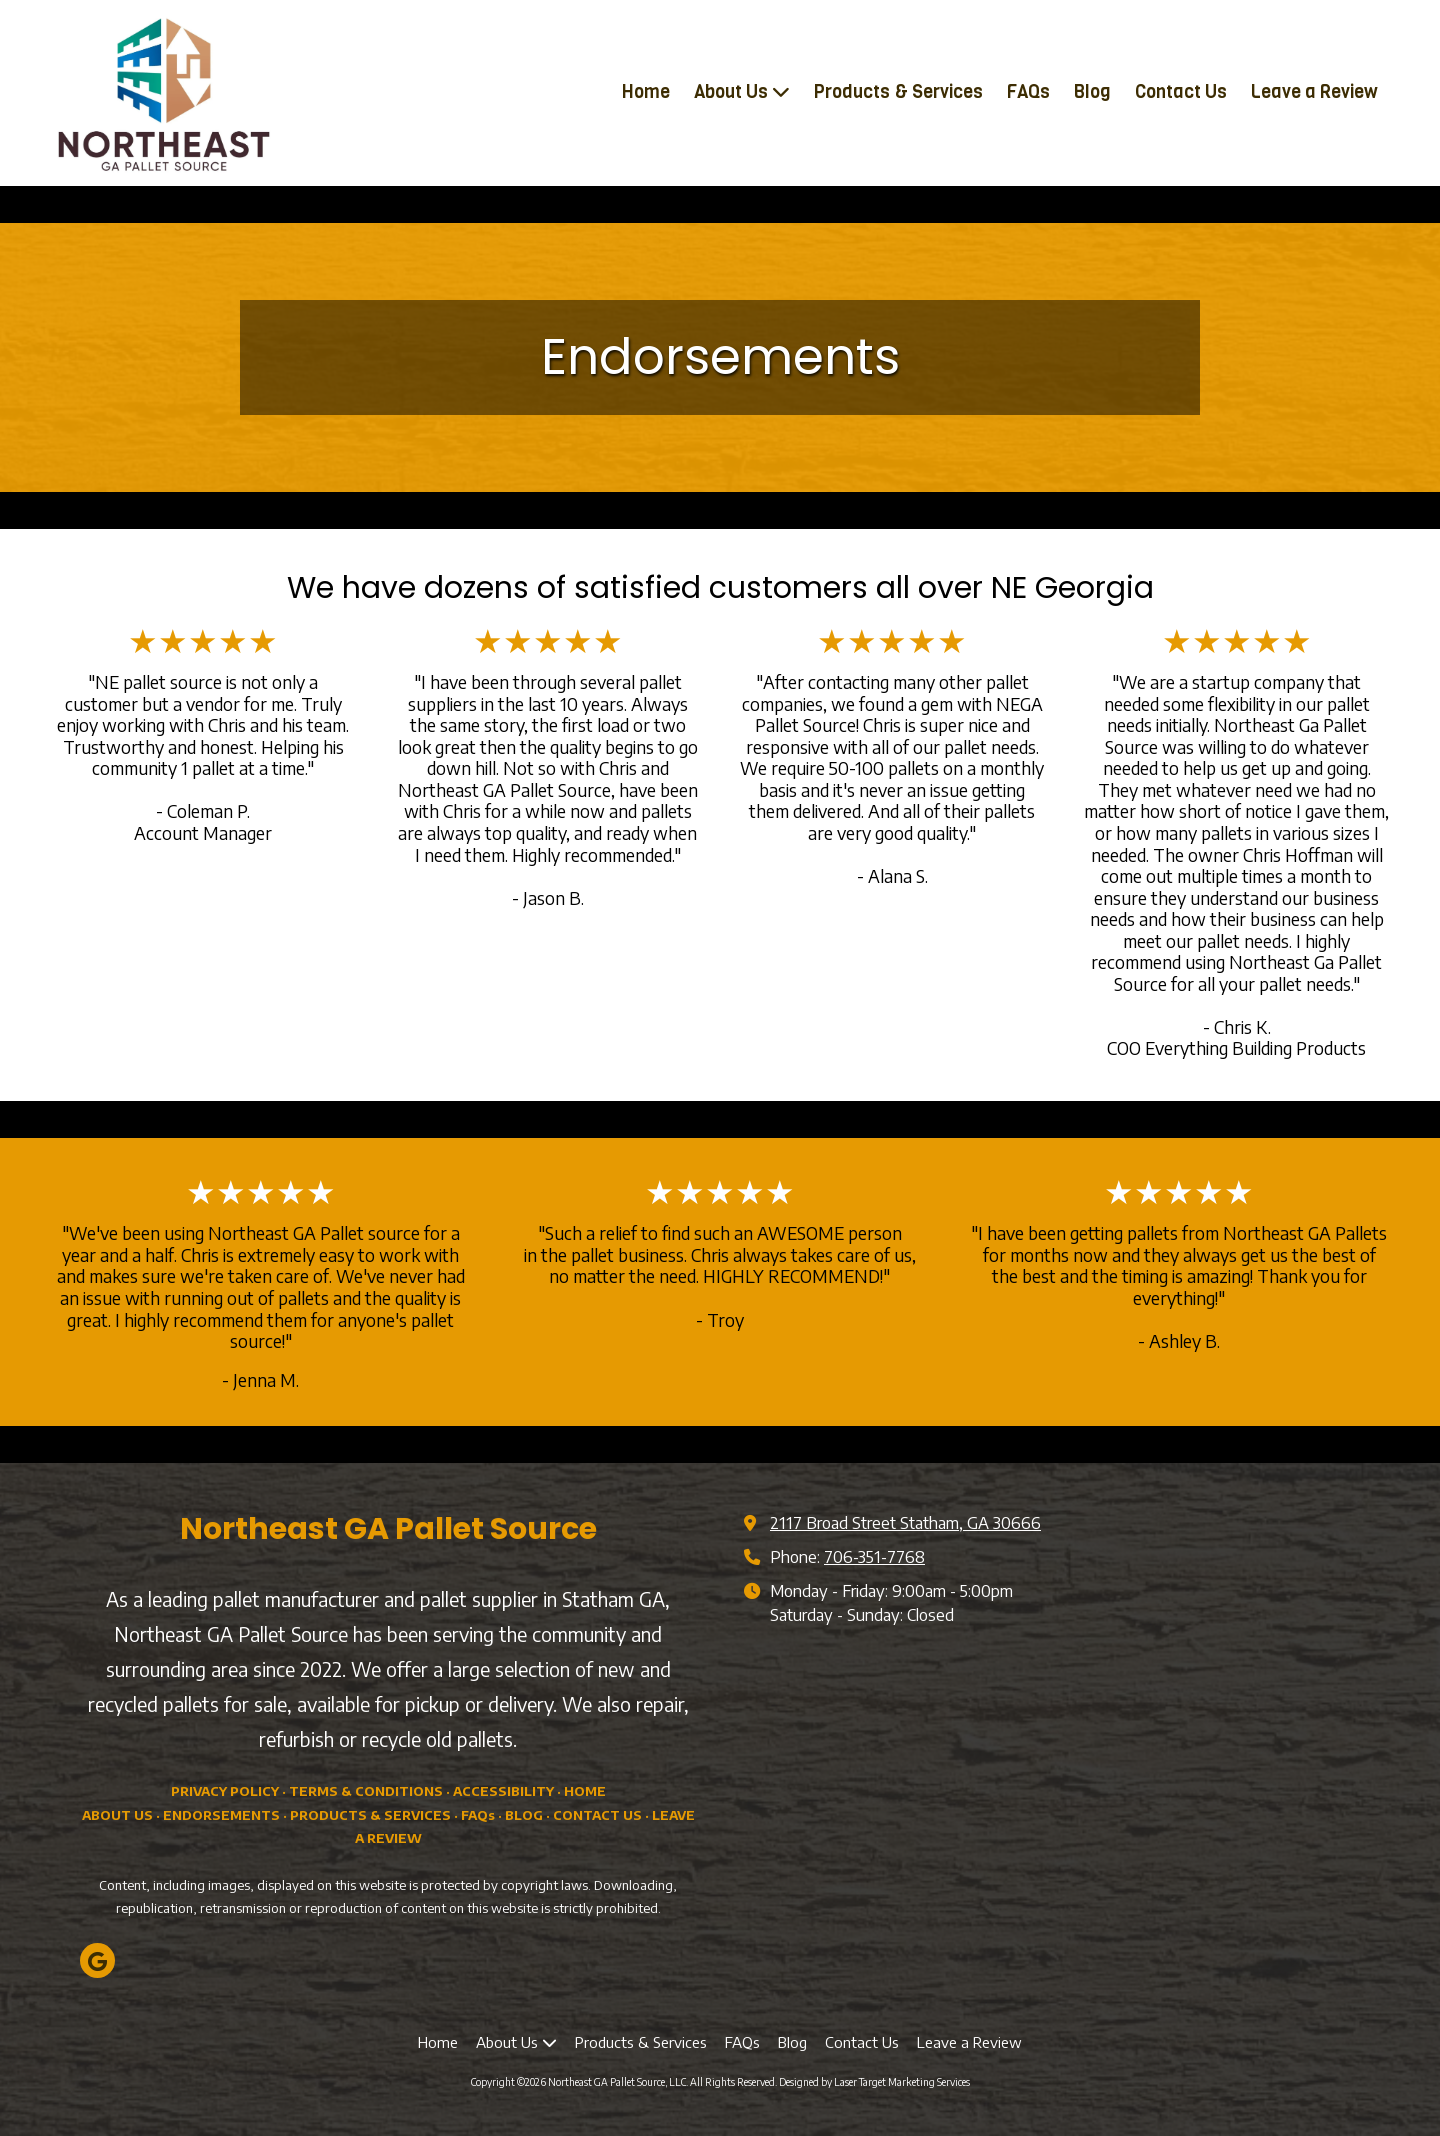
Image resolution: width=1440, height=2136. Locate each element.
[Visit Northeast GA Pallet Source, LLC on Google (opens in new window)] (97, 1960)
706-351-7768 (874, 1556)
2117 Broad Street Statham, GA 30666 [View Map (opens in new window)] (905, 1522)
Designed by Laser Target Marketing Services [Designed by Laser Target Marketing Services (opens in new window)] (874, 2082)
